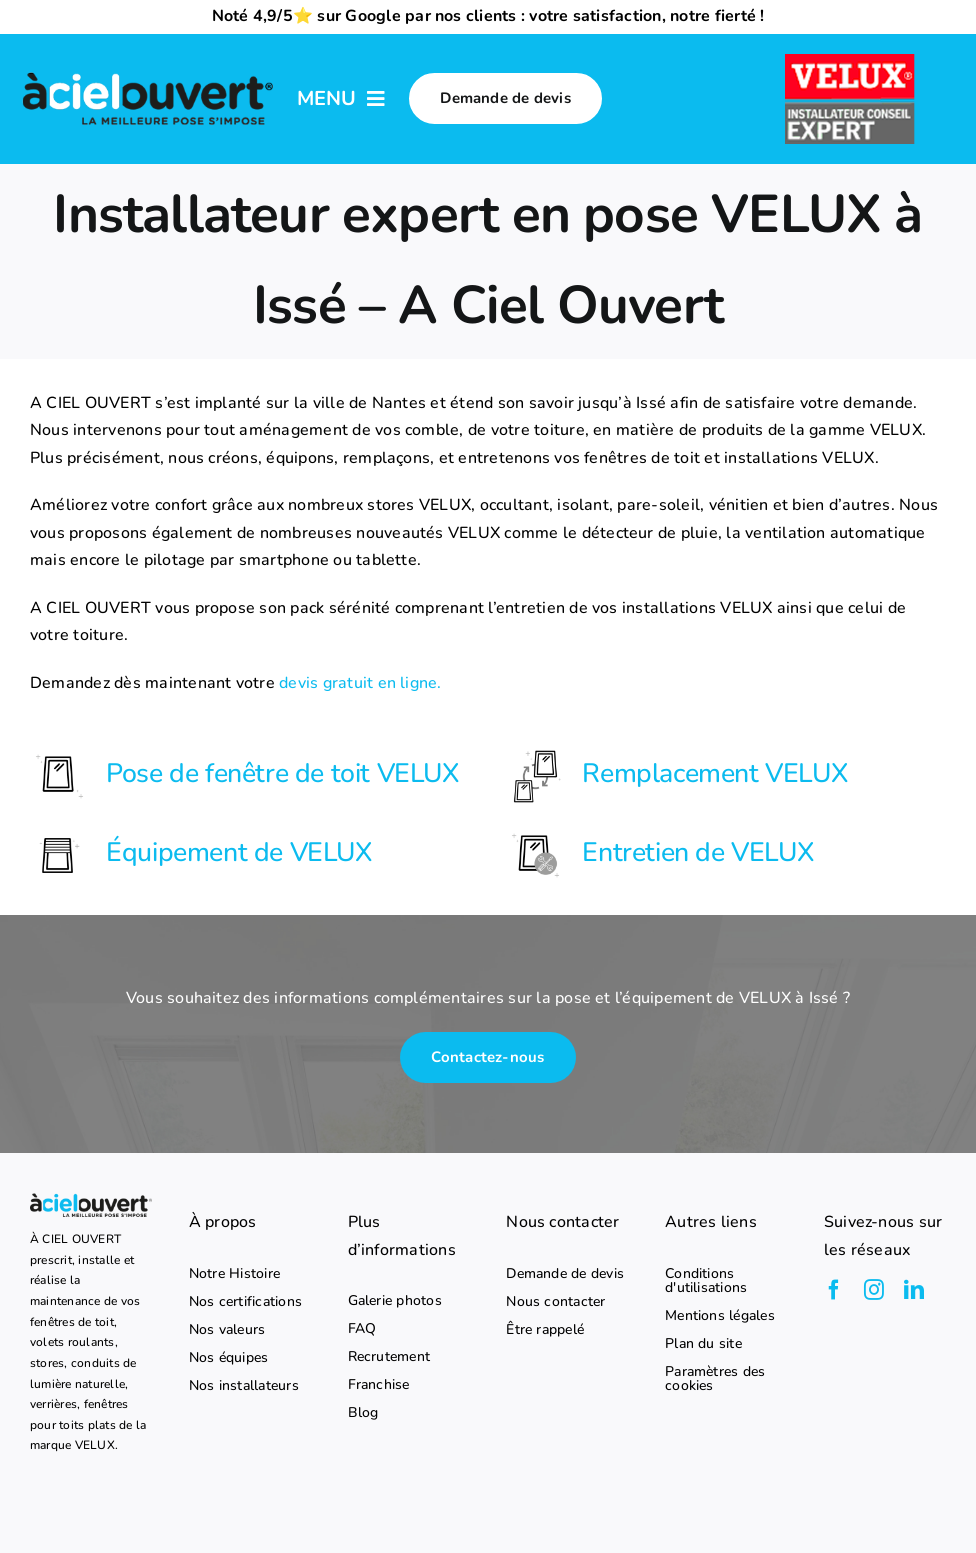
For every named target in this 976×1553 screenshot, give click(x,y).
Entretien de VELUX (697, 852)
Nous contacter (555, 1302)
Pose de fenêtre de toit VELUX (282, 773)
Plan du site (703, 1344)
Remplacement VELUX (714, 773)
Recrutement (389, 1357)
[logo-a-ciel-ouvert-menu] (147, 74)
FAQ (362, 1329)
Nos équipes (229, 1358)
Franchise (379, 1385)
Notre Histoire (234, 1274)
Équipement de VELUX (238, 852)
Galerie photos (395, 1301)
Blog (363, 1413)
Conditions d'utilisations (706, 1281)
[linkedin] (914, 1290)
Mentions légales (720, 1316)
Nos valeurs (227, 1330)
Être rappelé (545, 1330)
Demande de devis (565, 1274)
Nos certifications (245, 1302)
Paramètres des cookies (715, 1379)
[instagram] (874, 1290)
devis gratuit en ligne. (360, 683)
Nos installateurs (244, 1386)
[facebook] (834, 1290)
